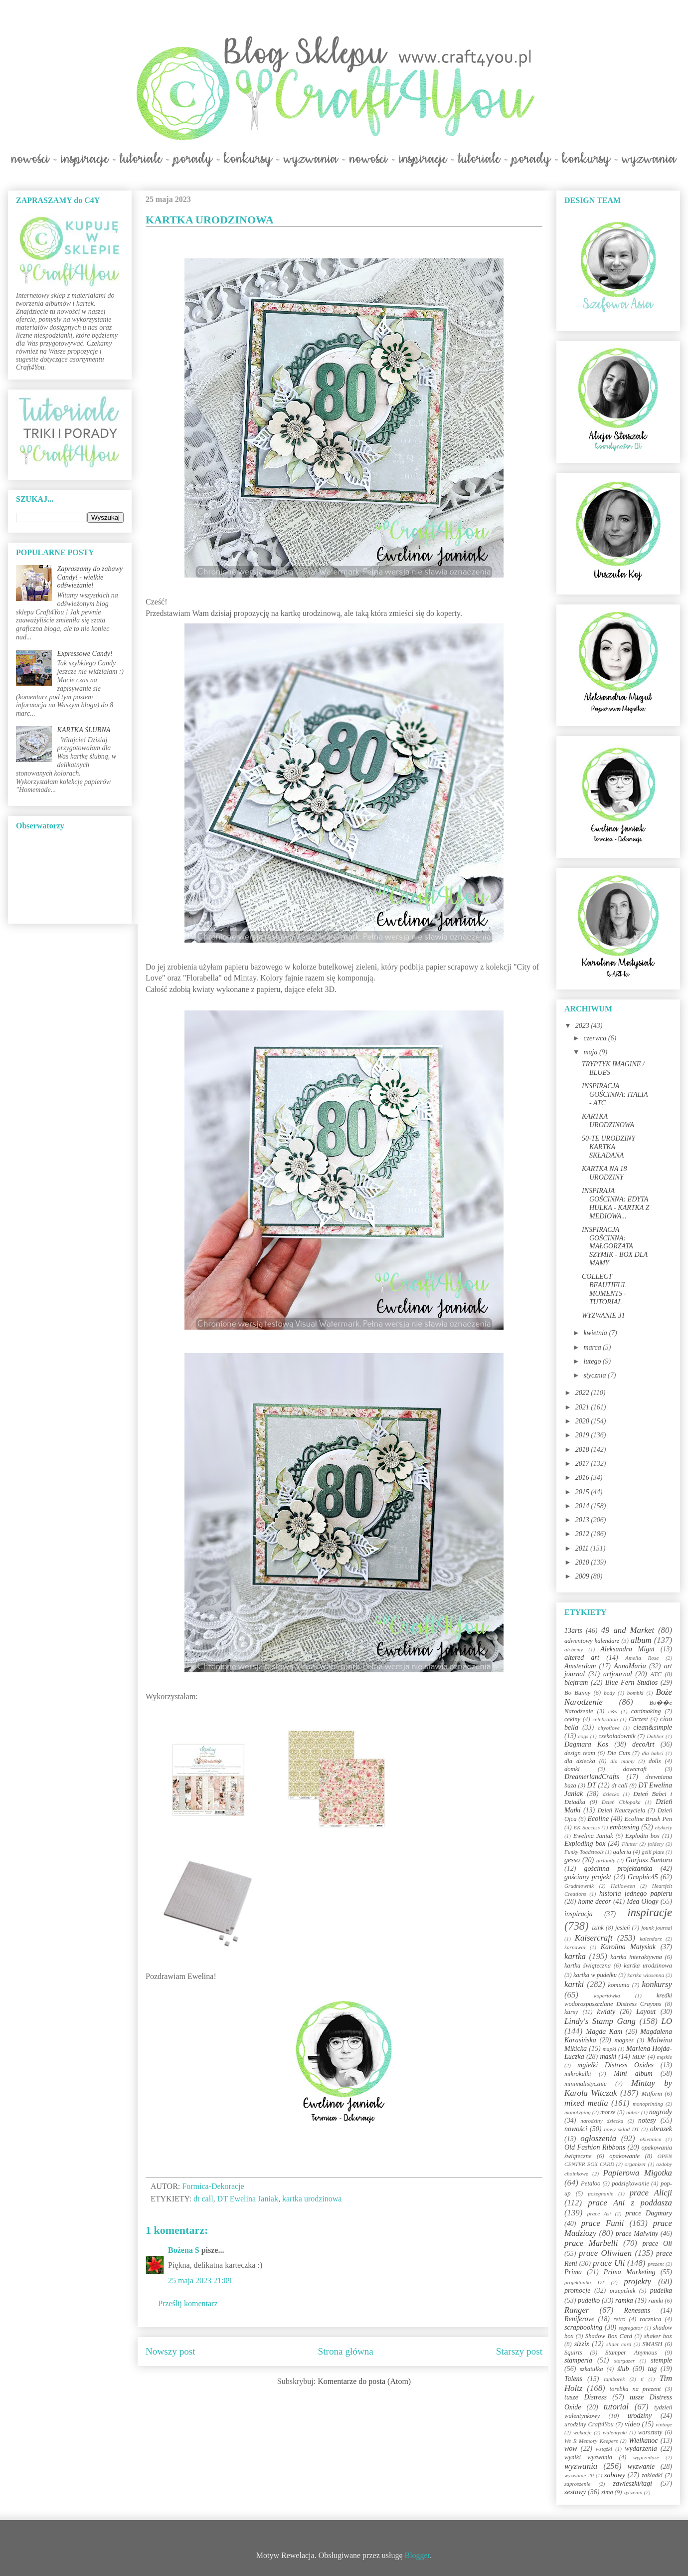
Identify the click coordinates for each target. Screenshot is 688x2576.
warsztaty (650, 2432)
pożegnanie (600, 2193)
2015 (583, 1492)
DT (591, 1785)
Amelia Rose (642, 1658)
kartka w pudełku (595, 1975)
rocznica (650, 2319)
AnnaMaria (630, 1666)
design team (579, 1753)
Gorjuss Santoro (649, 1860)
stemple (661, 2360)
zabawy (614, 2475)
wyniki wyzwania (588, 2457)
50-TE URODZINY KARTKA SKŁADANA (608, 1147)
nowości (575, 2129)
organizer (635, 2164)
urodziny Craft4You (589, 2424)
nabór (633, 2112)
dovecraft (635, 1769)
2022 (583, 1392)
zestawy (575, 2492)
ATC (656, 1674)
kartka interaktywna (636, 1957)
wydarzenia (641, 2448)
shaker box (658, 2336)
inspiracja (578, 1914)
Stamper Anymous (631, 2352)
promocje (577, 2290)
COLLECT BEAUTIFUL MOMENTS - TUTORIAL (604, 1289)
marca (593, 1347)
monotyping (577, 2112)
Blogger (417, 2555)
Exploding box (584, 1843)
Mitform (652, 2093)
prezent (656, 2264)
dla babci (652, 1753)
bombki (635, 1693)
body (609, 1693)
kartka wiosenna (645, 1975)
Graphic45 (643, 1877)
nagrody (660, 2112)
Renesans (637, 2310)
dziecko (611, 1794)
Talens (573, 2378)
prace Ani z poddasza (630, 2202)
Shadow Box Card (608, 2336)
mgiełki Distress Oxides (615, 2065)
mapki (609, 2049)
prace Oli (657, 2243)
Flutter (629, 1844)
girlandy (605, 1860)
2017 (583, 1463)
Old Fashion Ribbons (594, 2147)
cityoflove (608, 1728)
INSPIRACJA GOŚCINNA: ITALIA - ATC (615, 1094)
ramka (624, 2300)
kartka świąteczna (587, 1965)
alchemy (573, 1649)
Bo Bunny (577, 1692)
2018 (583, 1449)
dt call (203, 2198)
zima (607, 2492)
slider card (618, 2344)
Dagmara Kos (586, 1744)
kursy (571, 2011)
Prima (573, 2272)
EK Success (587, 1827)
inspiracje (649, 1912)
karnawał (574, 1947)
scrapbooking (583, 2327)
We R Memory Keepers (591, 2441)
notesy (647, 2120)
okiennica (651, 2139)
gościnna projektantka (618, 1868)
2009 (583, 1576)
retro (619, 2319)
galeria (622, 1851)
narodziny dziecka (601, 2121)
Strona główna (345, 2351)
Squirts (573, 2352)
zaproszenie (577, 2484)
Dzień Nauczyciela (621, 1810)
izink (598, 1927)
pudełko (589, 2300)
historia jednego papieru (635, 1893)
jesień (622, 1927)
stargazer (624, 2361)
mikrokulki (577, 2073)
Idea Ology (642, 1901)
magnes (623, 2040)
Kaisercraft (594, 1938)
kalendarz (651, 1939)
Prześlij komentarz (188, 2303)
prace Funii (602, 2223)
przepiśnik (623, 2290)
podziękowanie (630, 2183)
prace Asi (599, 2213)
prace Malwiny (637, 2233)
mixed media (586, 2103)
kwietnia (596, 1333)
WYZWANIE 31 (603, 1315)
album (641, 1640)
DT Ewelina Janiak (247, 2198)
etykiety (663, 1827)
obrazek (661, 2129)
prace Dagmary (649, 2213)
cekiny (572, 1719)
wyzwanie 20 (579, 2475)
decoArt (643, 1744)
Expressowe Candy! (85, 653)
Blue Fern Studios (631, 1682)
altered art (581, 1657)
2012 (583, 1534)
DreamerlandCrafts (591, 1777)
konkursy (657, 1984)
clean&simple (652, 1727)
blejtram (576, 1682)
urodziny (640, 2415)
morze (608, 2112)
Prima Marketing (630, 2272)
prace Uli (609, 2263)
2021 (583, 1407)
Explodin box (642, 1835)
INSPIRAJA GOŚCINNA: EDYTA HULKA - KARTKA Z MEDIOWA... (615, 1203)
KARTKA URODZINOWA (608, 1121)
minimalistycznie (585, 2083)
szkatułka (591, 2369)
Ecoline (598, 1818)
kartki (574, 1984)
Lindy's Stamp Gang (600, 2021)
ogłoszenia (598, 2138)
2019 (583, 1435)
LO (667, 2021)
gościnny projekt (587, 1877)
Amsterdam (580, 1666)
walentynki (615, 2432)
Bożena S (183, 2250)
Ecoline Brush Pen (648, 1818)
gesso (572, 1860)
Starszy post (519, 2351)
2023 (583, 1025)
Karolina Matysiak (628, 1947)
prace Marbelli (591, 2243)
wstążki (604, 2449)
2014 (583, 1506)
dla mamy (622, 1761)
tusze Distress (585, 2397)
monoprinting (648, 2104)
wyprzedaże (646, 2457)
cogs (583, 1736)
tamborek (614, 2379)
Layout (646, 2011)
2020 (583, 1421)
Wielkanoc (643, 2440)
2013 (583, 1520)
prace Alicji (651, 2192)
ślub (623, 2369)
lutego (593, 1361)
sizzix (581, 2344)
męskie (664, 2057)
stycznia (595, 1375)
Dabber (655, 1736)
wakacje (582, 2432)
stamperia (578, 2360)
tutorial (616, 2406)
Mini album (633, 2073)
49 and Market (627, 1630)
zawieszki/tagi (632, 2483)
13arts (573, 1630)
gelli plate (653, 1852)
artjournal (617, 1674)
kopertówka (607, 1995)
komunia (618, 1985)
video (632, 2424)
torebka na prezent (635, 2388)
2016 (583, 1477)
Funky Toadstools (584, 1852)
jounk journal (656, 1928)
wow (570, 2448)
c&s (612, 1711)
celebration (605, 1719)
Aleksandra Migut (627, 1649)
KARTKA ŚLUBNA (84, 730)
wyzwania (580, 2466)
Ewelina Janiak (593, 1835)
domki (572, 1769)
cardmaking (646, 1711)
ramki (656, 2300)
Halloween (623, 1886)
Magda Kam (604, 2031)
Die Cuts (618, 1753)
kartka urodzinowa (312, 2198)
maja (591, 1052)
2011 (582, 1548)
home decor (594, 1901)
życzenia (633, 2492)
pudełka (661, 2290)
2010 (583, 1562)
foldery (656, 1844)
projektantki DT (584, 2282)
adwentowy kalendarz (591, 1640)
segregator (631, 2328)
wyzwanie (641, 2466)
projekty (637, 2281)
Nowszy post (170, 2351)
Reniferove (579, 2319)
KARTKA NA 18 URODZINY (604, 1173)
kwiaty (606, 2011)
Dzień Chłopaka (621, 1802)
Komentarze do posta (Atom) (364, 2381)
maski (608, 2056)
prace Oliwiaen (605, 2253)
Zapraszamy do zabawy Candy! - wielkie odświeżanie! (90, 577)
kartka (575, 1956)
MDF (639, 2056)
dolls (655, 1761)
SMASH (653, 2344)
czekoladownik (616, 1736)
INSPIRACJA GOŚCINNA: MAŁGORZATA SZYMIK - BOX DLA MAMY (615, 1246)
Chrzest (638, 1719)
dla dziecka (579, 1761)
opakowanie (624, 2156)
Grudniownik (579, 1886)
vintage (664, 2424)
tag (652, 2369)
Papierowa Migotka (637, 2173)
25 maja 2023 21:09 (200, 2280)
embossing (624, 1827)
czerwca (595, 1038)
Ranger (576, 2310)
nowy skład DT (621, 2129)
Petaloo (590, 2183)
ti (642, 2379)
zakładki (652, 2475)
